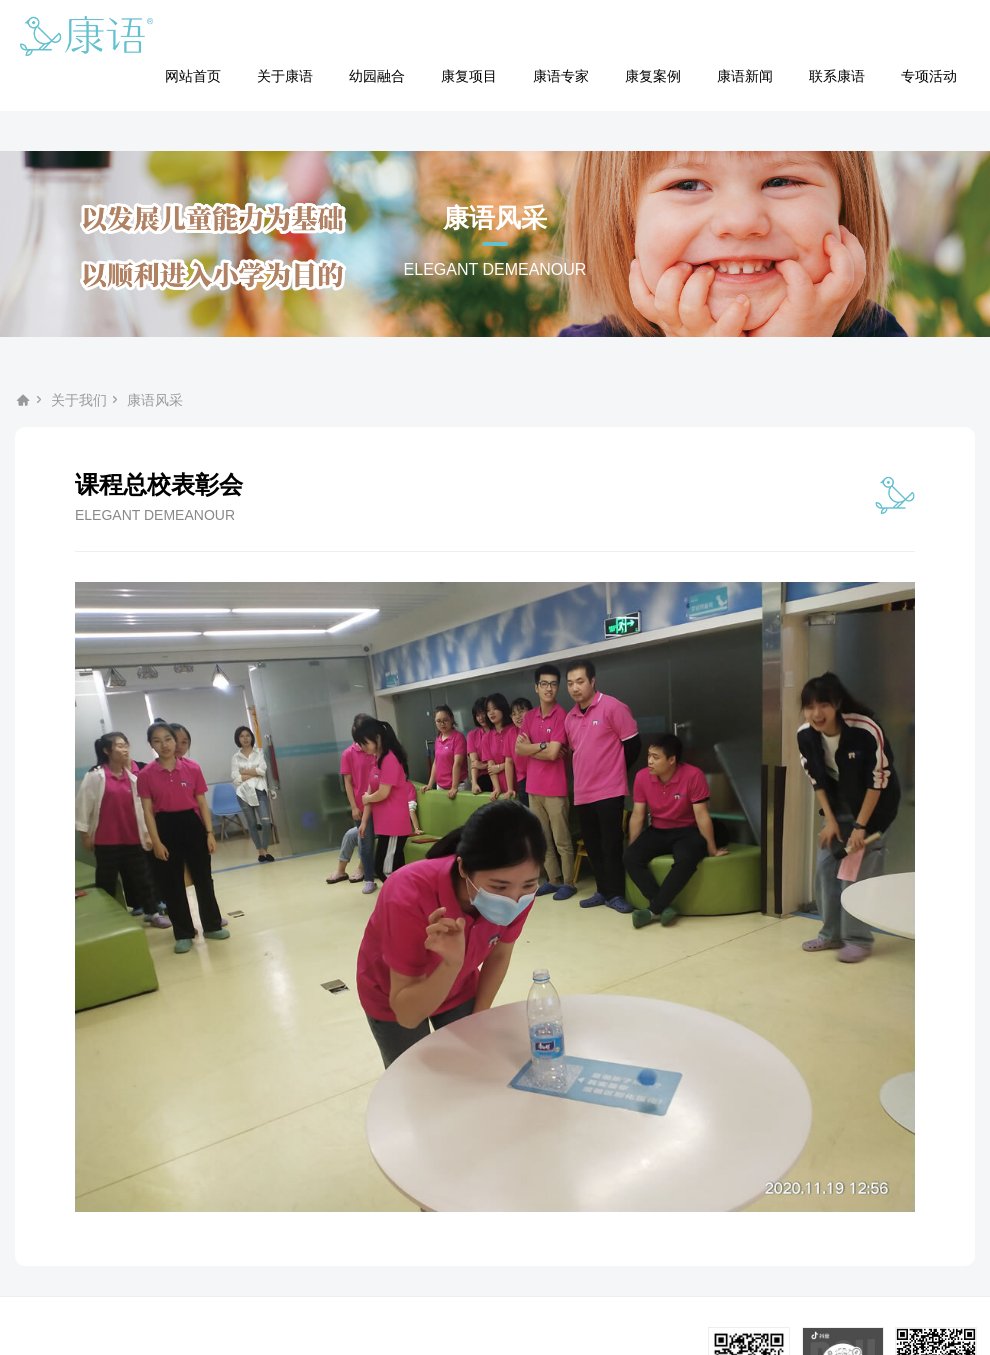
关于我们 (79, 400)
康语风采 (155, 400)
